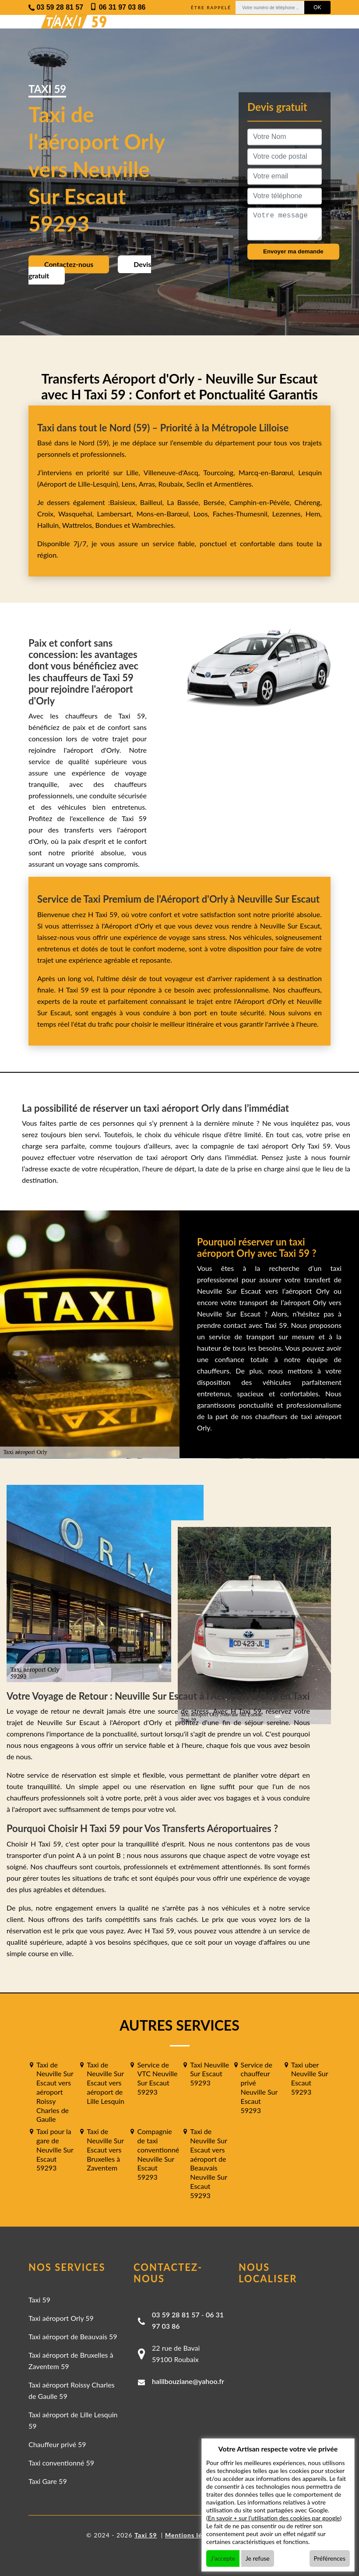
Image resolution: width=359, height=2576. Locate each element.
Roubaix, (172, 484)
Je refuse (258, 2558)
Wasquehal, (77, 513)
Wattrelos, (78, 525)
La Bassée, (185, 502)
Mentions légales (191, 2535)
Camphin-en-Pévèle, (261, 502)
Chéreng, (308, 502)
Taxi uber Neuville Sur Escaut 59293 (309, 2078)
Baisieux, (125, 502)
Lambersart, (117, 513)
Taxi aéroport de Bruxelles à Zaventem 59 (70, 2360)
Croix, (47, 513)
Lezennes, (289, 513)
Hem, (314, 513)
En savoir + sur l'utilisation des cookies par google (274, 2518)
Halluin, (49, 525)
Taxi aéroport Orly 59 (61, 2318)
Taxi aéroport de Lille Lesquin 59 (72, 2420)
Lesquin (310, 472)
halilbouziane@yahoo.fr (188, 2381)
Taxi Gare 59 (47, 2481)
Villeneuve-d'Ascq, (174, 472)
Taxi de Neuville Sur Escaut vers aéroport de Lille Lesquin (105, 2082)
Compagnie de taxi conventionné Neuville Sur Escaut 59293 (158, 2154)
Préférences (330, 2558)
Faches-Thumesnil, (242, 513)
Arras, (148, 484)
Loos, (203, 513)
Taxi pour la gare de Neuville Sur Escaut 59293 (54, 2149)
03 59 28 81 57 (176, 2314)
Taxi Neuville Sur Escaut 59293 (209, 2073)
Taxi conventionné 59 (61, 2463)
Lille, (133, 472)
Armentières (232, 484)
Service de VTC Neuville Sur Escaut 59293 (157, 2078)
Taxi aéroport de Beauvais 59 (72, 2336)
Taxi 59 (39, 2299)
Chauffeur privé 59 (57, 2444)
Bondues (108, 525)
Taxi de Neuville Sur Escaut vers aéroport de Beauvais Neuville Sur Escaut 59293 (208, 2163)
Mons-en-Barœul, (165, 513)
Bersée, (216, 502)
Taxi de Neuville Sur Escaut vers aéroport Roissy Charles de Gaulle (54, 2092)
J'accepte (223, 2558)
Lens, (129, 484)
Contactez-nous (68, 264)
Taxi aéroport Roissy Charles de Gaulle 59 (71, 2390)
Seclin (195, 484)
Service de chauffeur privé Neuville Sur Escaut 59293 (259, 2087)
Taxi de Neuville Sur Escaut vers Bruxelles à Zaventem (105, 2149)
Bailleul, (153, 502)
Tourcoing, (221, 472)
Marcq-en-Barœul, (268, 472)
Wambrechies (151, 525)
